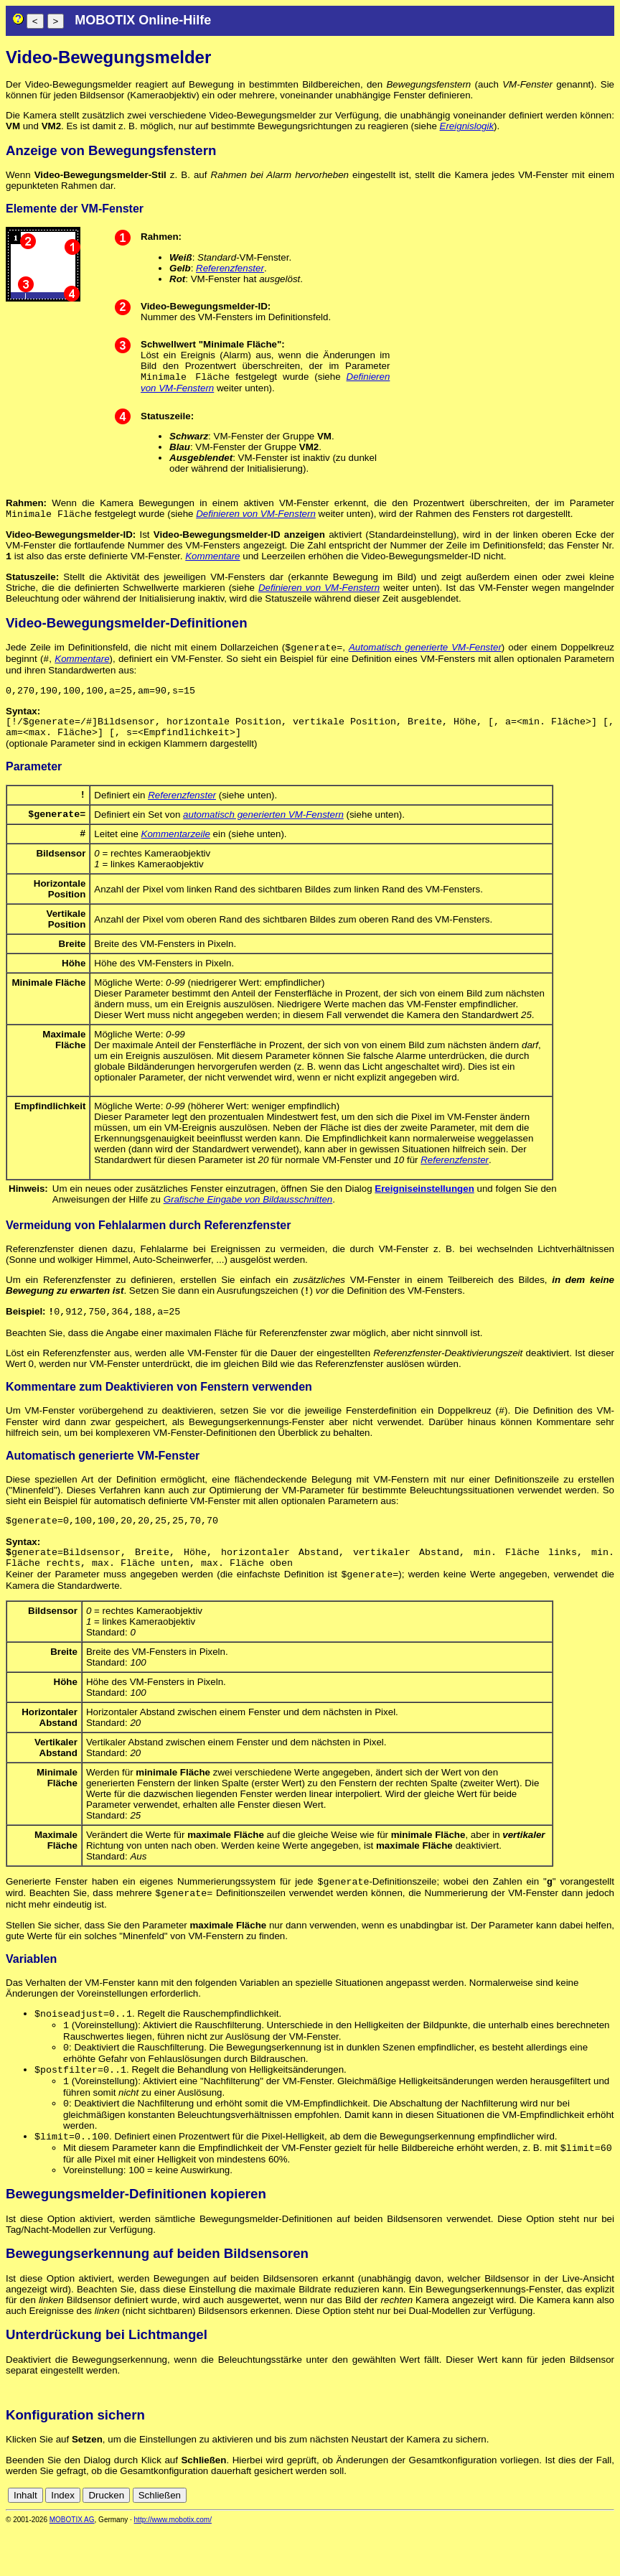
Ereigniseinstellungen (424, 1208)
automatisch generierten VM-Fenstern (263, 831)
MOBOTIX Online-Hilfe (143, 20)
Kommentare (212, 560)
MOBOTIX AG (72, 2566)
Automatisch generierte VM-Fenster (425, 653)
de (591, 2542)
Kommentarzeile (175, 853)
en (606, 2542)
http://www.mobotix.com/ (173, 2566)
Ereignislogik (467, 126)
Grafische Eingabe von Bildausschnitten (248, 1219)
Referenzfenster (230, 268)
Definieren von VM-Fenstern (256, 516)
